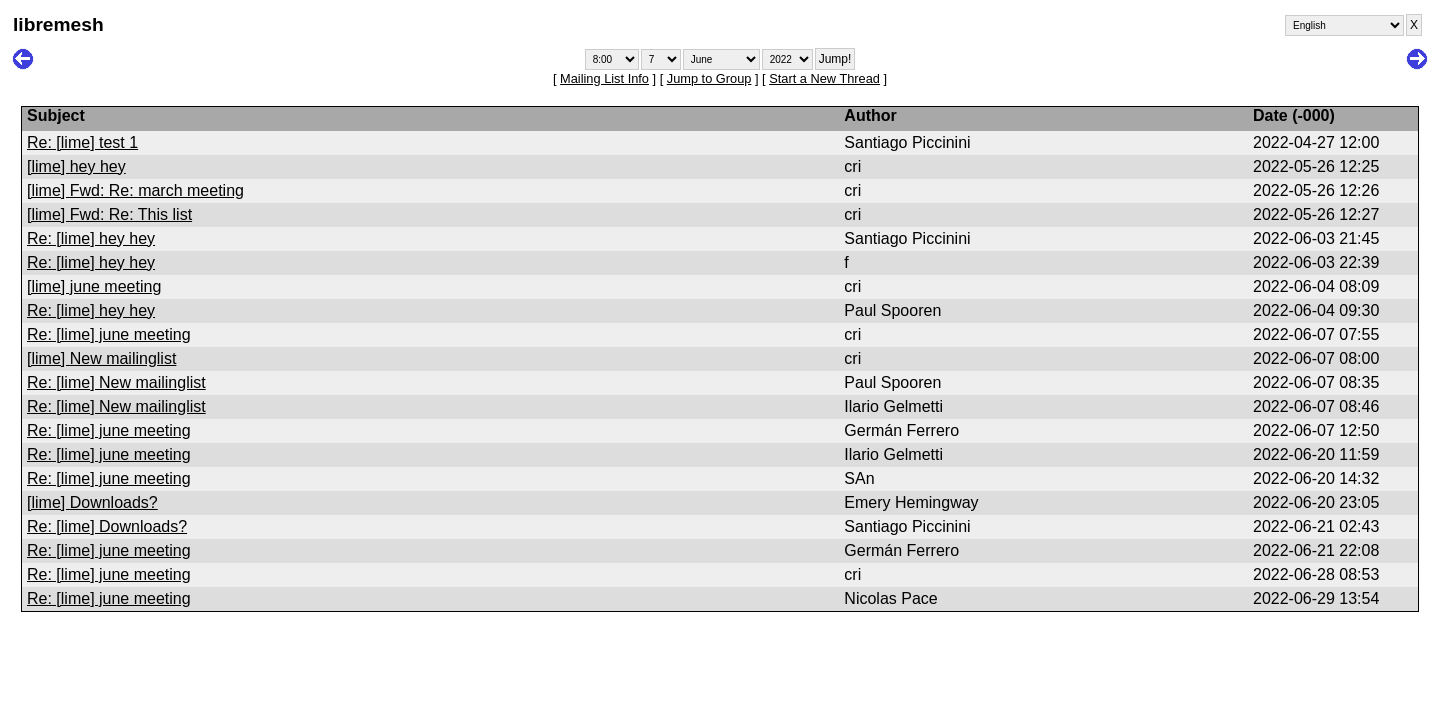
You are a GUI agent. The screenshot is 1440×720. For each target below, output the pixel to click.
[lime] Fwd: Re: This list (109, 214)
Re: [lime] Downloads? (107, 526)
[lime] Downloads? (92, 502)
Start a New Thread (824, 78)
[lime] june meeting (94, 286)
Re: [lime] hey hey (91, 238)
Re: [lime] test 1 (82, 142)
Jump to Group (709, 78)
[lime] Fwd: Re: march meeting (135, 190)
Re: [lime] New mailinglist (116, 382)
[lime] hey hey (76, 166)
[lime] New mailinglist (101, 358)
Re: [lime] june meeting (109, 334)
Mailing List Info (604, 78)
